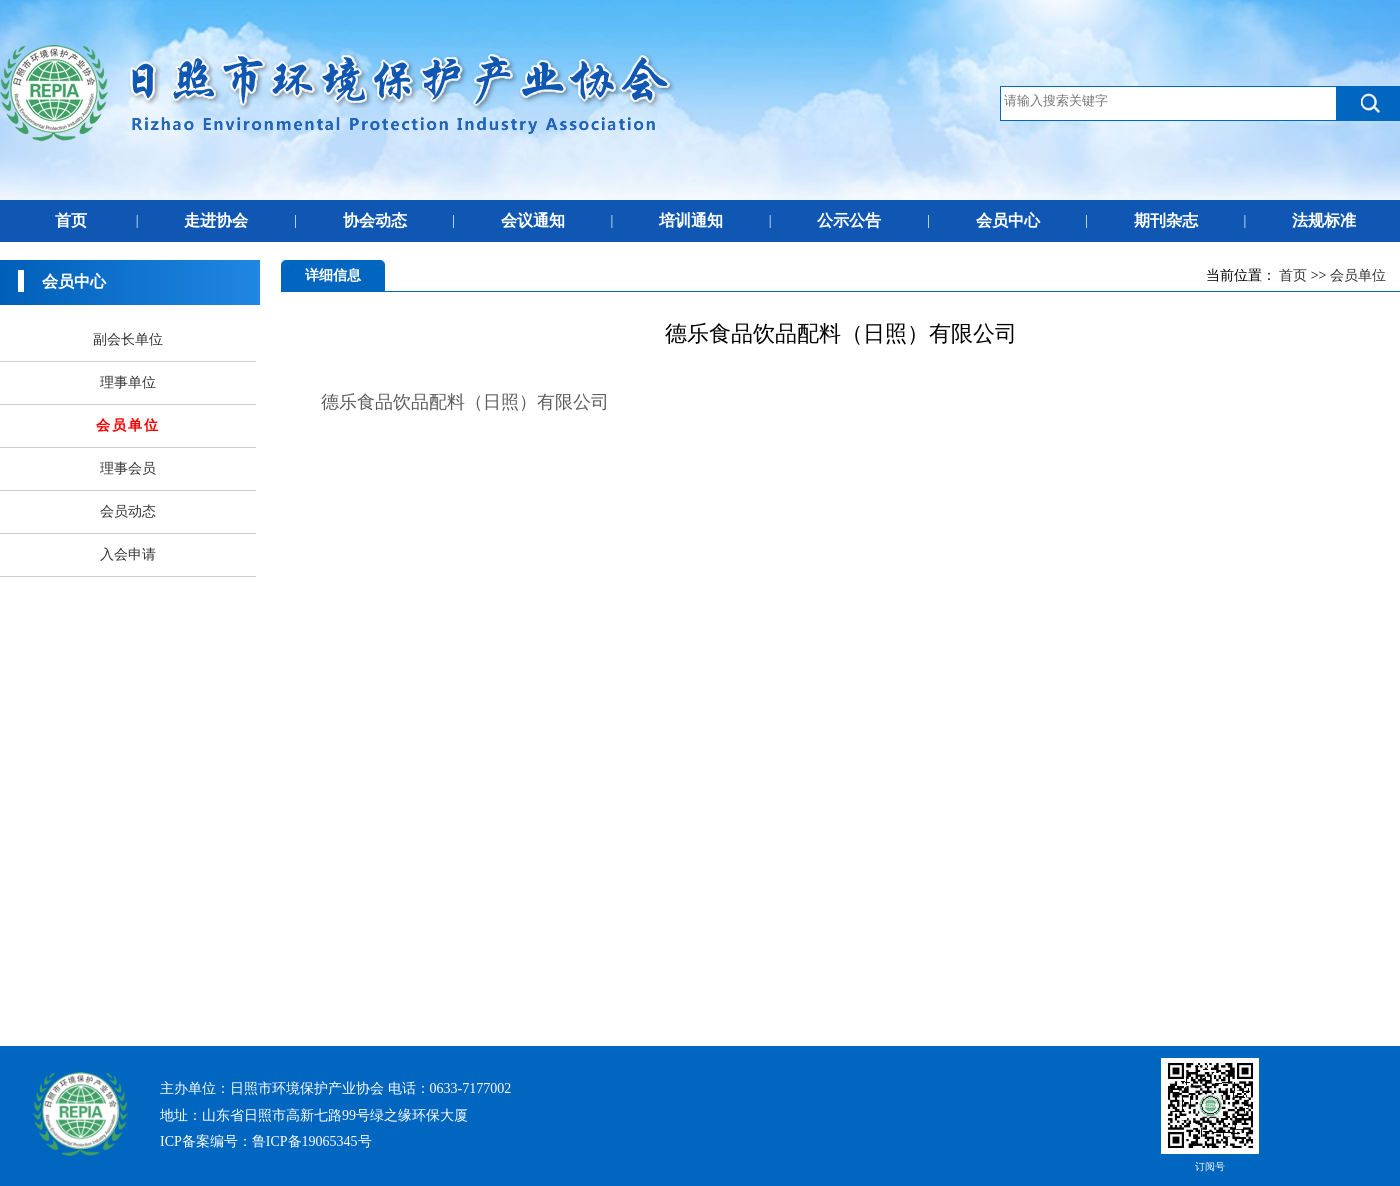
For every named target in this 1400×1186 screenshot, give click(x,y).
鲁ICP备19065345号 (312, 1141)
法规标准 (1324, 220)
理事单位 (128, 382)
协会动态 (375, 220)
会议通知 (533, 220)
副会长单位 (128, 339)
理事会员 (128, 468)
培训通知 (691, 220)
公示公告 (849, 220)
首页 (71, 220)
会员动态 (128, 511)
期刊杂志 (1166, 220)
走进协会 (216, 220)
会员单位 (1358, 275)
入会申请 (128, 554)
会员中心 (1008, 220)
